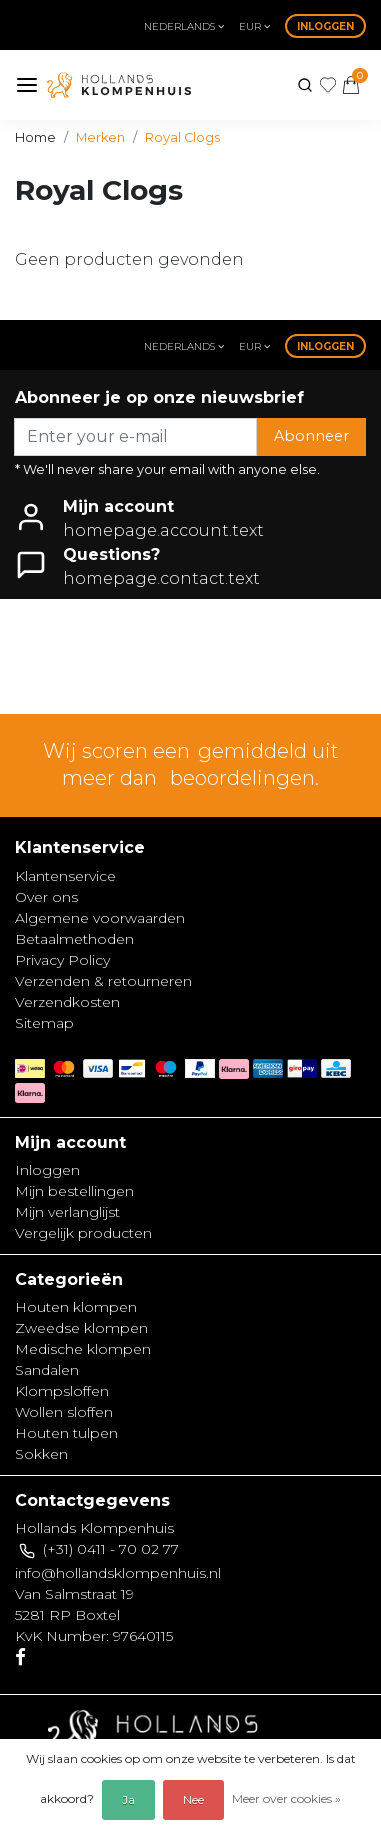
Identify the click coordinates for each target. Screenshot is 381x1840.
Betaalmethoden (74, 939)
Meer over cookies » (286, 1798)
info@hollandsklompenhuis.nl (118, 1573)
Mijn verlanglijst (67, 1212)
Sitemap (44, 1023)
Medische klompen (83, 1349)
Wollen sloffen (64, 1412)
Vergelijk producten (83, 1233)
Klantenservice (65, 876)
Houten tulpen (66, 1433)
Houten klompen (76, 1307)
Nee (193, 1799)
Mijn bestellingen (74, 1191)
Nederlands (184, 26)
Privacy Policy (62, 960)
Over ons (46, 897)
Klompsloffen (62, 1391)
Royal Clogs (182, 137)
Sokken (41, 1454)
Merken (100, 137)
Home (35, 137)
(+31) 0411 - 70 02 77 (111, 1549)
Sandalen (47, 1370)
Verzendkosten (67, 1002)
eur (254, 26)
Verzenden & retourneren (103, 981)
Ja (128, 1799)
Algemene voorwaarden (100, 918)
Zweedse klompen (81, 1328)
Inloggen (325, 26)
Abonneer (311, 436)
